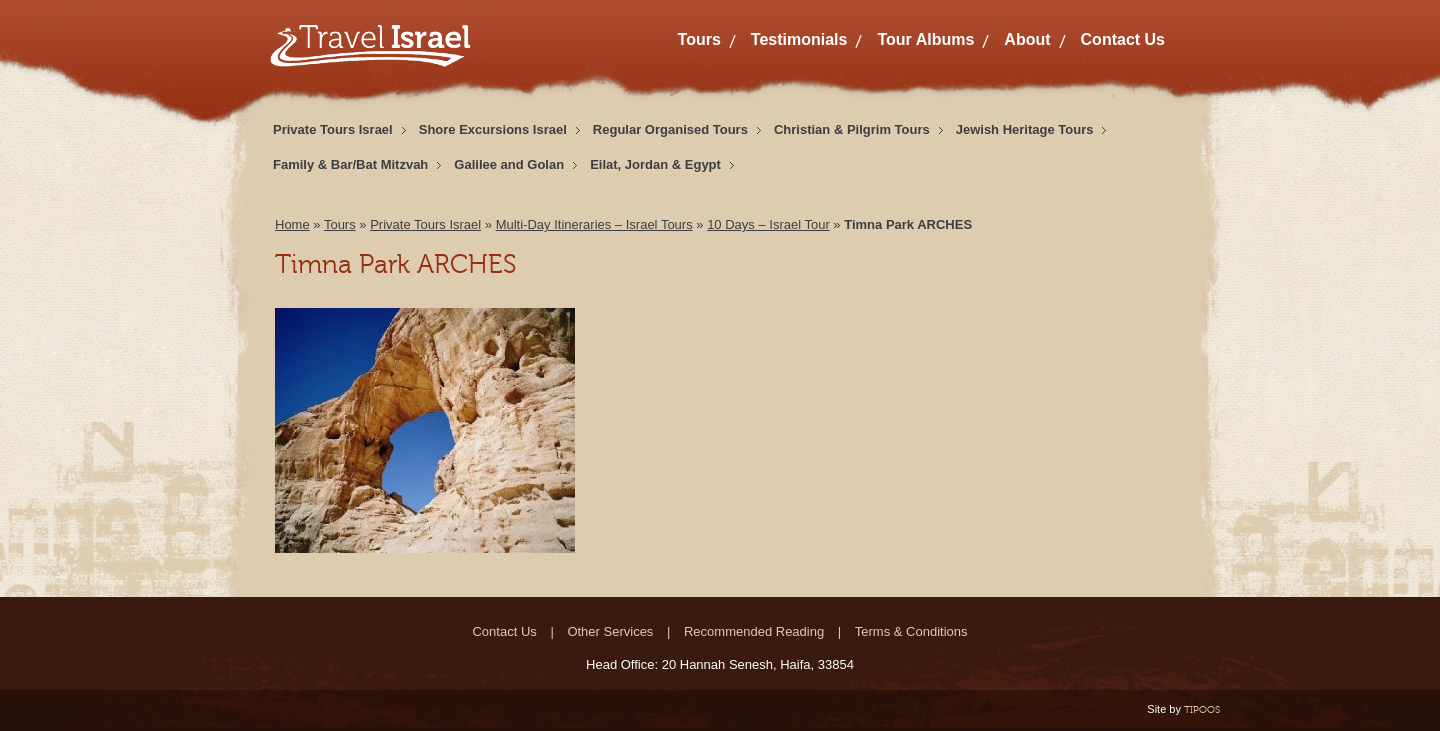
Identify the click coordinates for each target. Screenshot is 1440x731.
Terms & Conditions (911, 631)
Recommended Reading (754, 631)
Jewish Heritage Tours (1025, 129)
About (1027, 39)
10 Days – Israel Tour (768, 224)
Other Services (610, 631)
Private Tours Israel (333, 129)
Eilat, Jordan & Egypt (655, 164)
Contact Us (1123, 39)
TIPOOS (1202, 709)
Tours (699, 39)
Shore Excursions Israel (493, 129)
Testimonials (799, 39)
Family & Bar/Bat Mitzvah (350, 164)
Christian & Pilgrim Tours (852, 129)
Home (292, 224)
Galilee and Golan (509, 164)
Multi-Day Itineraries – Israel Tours (594, 224)
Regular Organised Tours (670, 129)
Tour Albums (925, 39)
